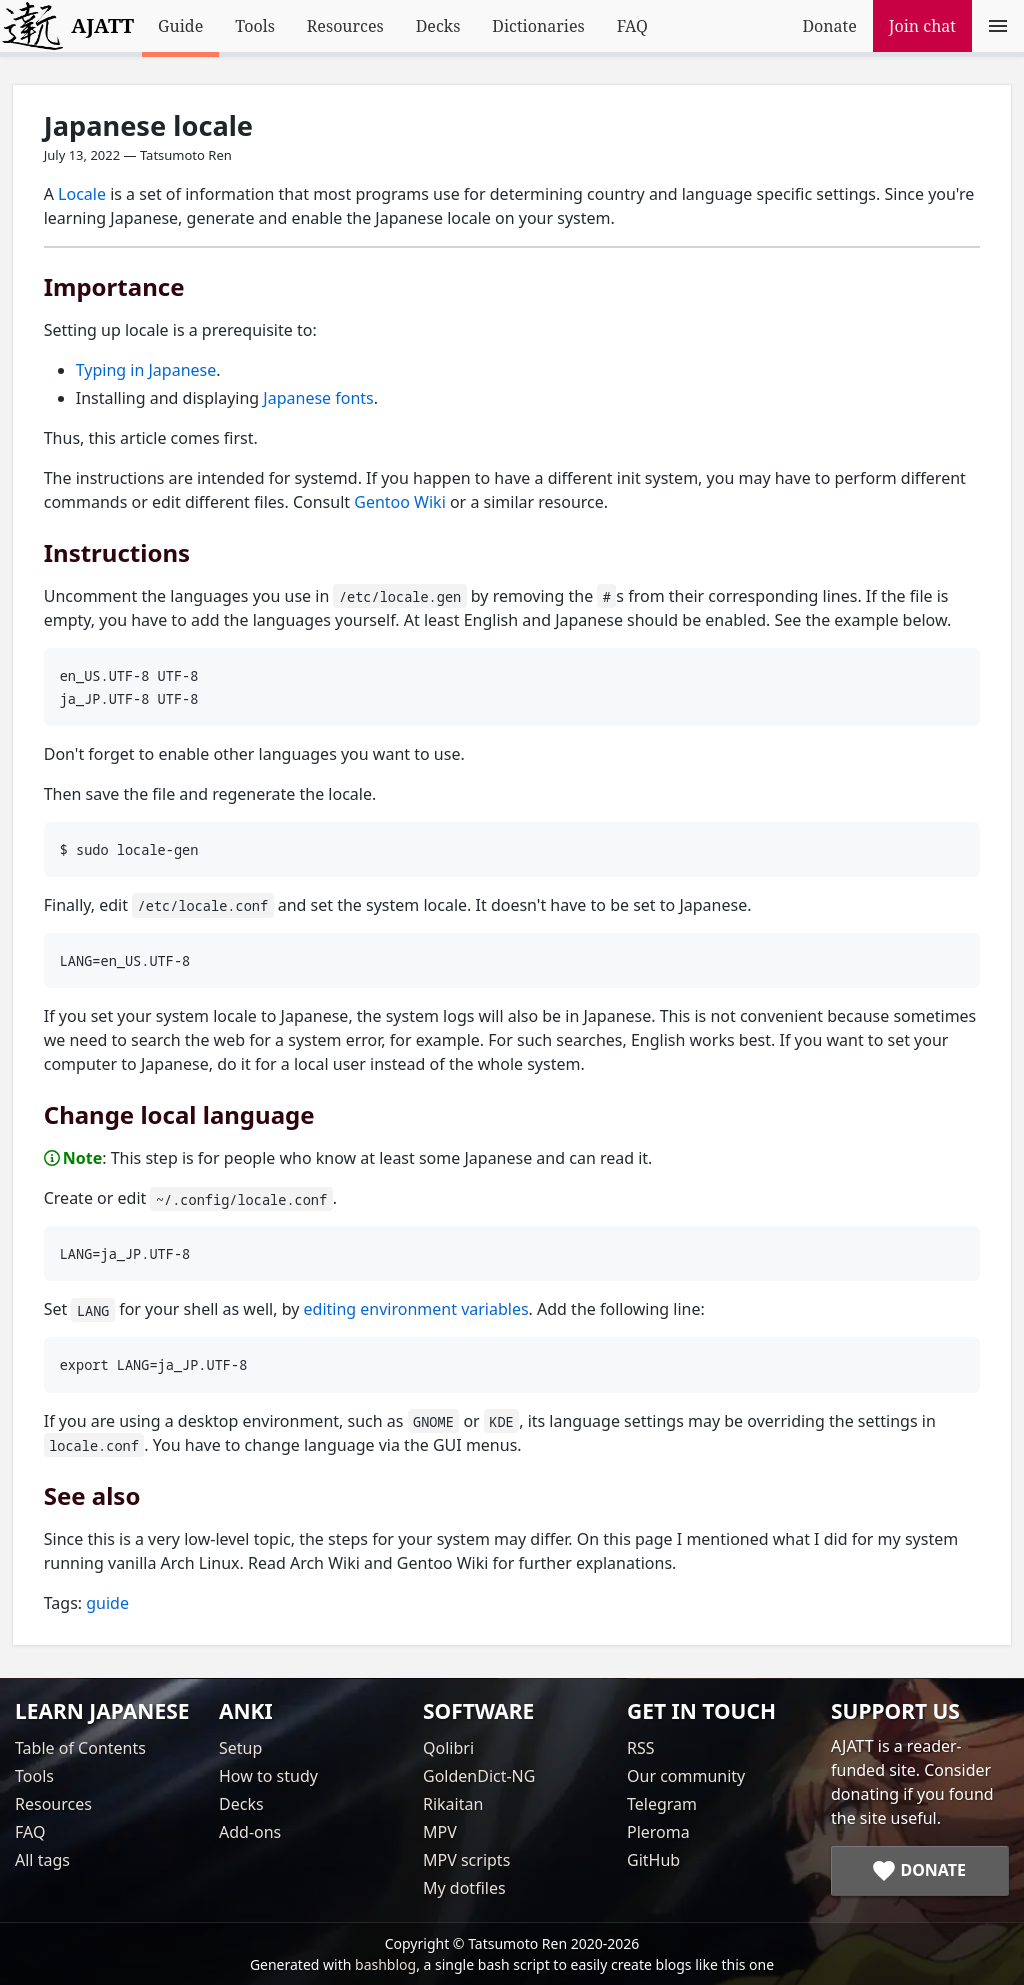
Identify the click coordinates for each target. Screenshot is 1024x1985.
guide (107, 1603)
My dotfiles (464, 1888)
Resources (345, 26)
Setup (240, 1748)
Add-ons (250, 1832)
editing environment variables (416, 1309)
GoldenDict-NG (479, 1776)
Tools (255, 26)
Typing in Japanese (146, 370)
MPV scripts (466, 1860)
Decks (438, 26)
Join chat (922, 26)
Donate (829, 26)
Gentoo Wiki (400, 502)
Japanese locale (148, 125)
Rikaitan (453, 1804)
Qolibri (448, 1748)
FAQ (632, 26)
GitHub (653, 1860)
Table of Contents (80, 1748)
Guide (180, 26)
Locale (82, 194)
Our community (686, 1776)
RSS (641, 1748)
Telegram (662, 1804)
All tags (42, 1860)
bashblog (385, 1964)
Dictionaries (538, 26)
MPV (440, 1832)
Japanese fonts (318, 398)
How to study (268, 1776)
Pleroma (658, 1832)
